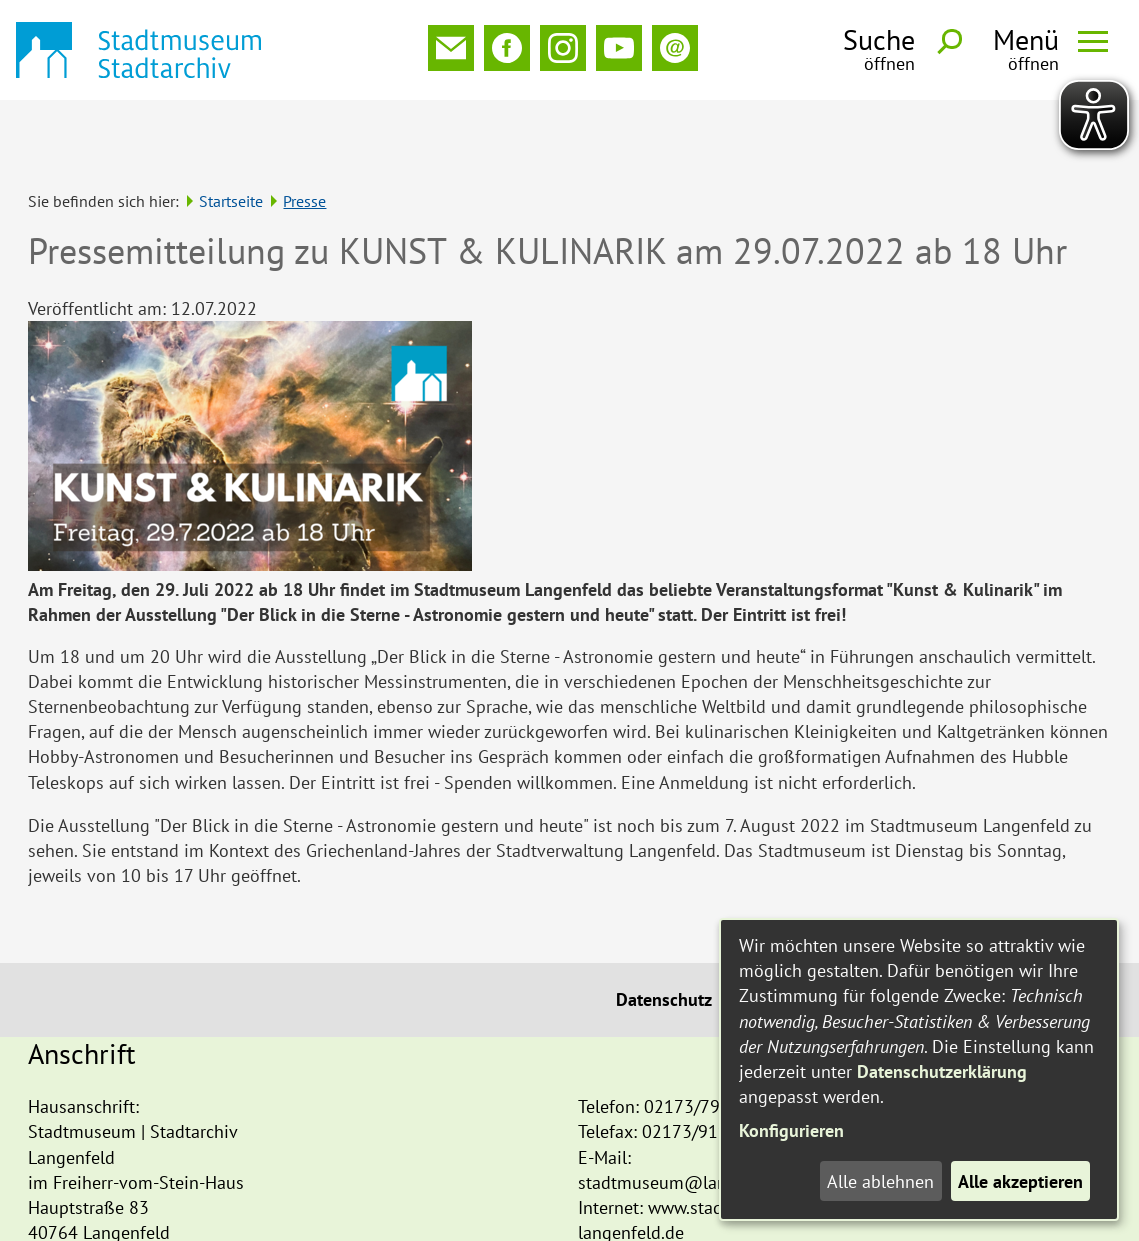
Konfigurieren (791, 1130)
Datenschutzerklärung (942, 1071)
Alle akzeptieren (1020, 1181)
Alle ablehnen (880, 1181)
